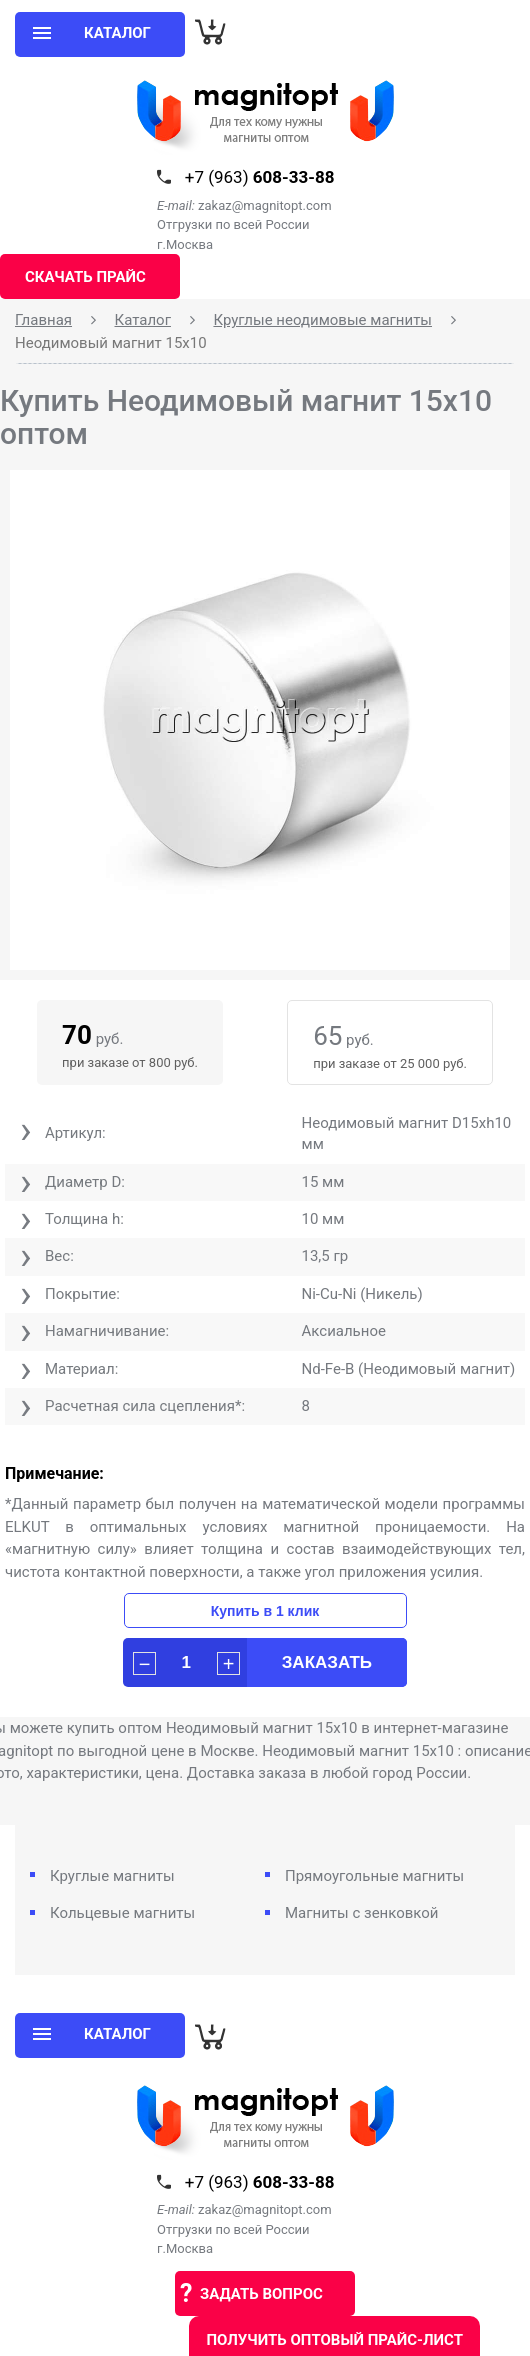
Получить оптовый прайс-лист (334, 2340)
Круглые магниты (112, 1876)
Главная (43, 320)
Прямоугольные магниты (374, 1876)
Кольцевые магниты (122, 1913)
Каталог (143, 320)
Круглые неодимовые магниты (322, 320)
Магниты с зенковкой (362, 1913)
